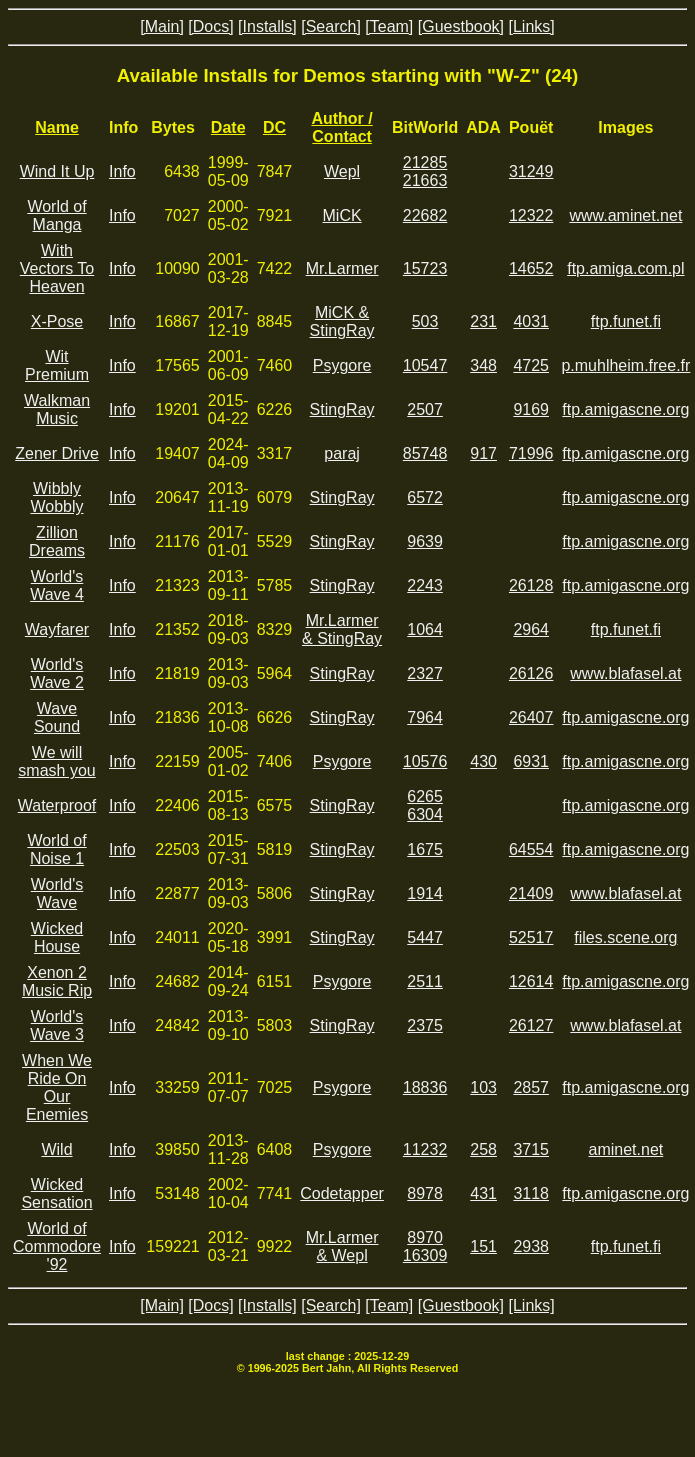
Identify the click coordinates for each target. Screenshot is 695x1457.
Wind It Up (57, 171)
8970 (425, 1237)
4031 (531, 321)
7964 (425, 717)
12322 (531, 215)
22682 (425, 215)
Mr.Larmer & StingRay (342, 629)
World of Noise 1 (56, 849)
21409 (531, 893)
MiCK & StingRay (342, 321)
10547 (425, 365)
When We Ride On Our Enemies (57, 1087)
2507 (425, 409)
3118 (531, 1193)
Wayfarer (57, 629)
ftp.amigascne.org (625, 409)
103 (483, 1087)
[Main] (162, 26)
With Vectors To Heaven (57, 268)
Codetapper (342, 1193)
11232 (425, 1149)
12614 (531, 981)
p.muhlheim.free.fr (625, 365)
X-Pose (57, 321)
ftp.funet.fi (626, 321)
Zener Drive (57, 453)
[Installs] (267, 26)
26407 (531, 717)
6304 (425, 814)
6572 (425, 497)
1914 (425, 893)
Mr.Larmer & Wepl (342, 1246)
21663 (425, 180)
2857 (531, 1087)
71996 (531, 453)
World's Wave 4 (57, 585)
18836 (425, 1087)
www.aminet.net (625, 215)
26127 (531, 1025)
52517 (531, 937)
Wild (56, 1149)
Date (228, 127)
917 (483, 453)
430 (483, 761)
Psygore (342, 365)
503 (425, 321)
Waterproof (57, 805)
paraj (342, 453)
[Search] (331, 26)
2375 (425, 1025)
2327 (425, 673)
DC (274, 127)
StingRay (342, 409)
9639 (425, 541)
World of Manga (56, 215)
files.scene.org (625, 937)
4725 (531, 365)
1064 (425, 629)
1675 (425, 849)
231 (483, 321)
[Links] (531, 26)
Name (57, 127)
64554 (531, 849)
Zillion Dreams (57, 541)
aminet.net (626, 1149)
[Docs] (210, 26)
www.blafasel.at (625, 673)
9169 (531, 409)
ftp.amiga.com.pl (625, 268)
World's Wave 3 (57, 1025)
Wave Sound (57, 717)
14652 (531, 268)
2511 (425, 981)
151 (483, 1246)
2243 (425, 585)
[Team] (389, 26)
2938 (531, 1246)
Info (122, 171)
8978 (425, 1193)
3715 (531, 1149)
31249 (531, 171)
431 (483, 1193)
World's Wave (57, 893)
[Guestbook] (461, 26)
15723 (425, 268)
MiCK (342, 215)
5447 (425, 937)
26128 (531, 585)
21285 (425, 162)
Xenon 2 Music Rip (57, 981)
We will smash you (56, 761)
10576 (425, 761)
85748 (425, 453)
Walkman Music (57, 409)
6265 (425, 796)
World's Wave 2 (57, 673)
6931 (531, 761)
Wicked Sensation (56, 1193)
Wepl (342, 171)
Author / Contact (341, 127)
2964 (531, 629)
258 (483, 1149)
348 (483, 365)
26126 (531, 673)
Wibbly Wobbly (56, 497)
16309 (425, 1255)
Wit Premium (57, 365)
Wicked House (57, 937)
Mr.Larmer (342, 268)
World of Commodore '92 (57, 1246)
